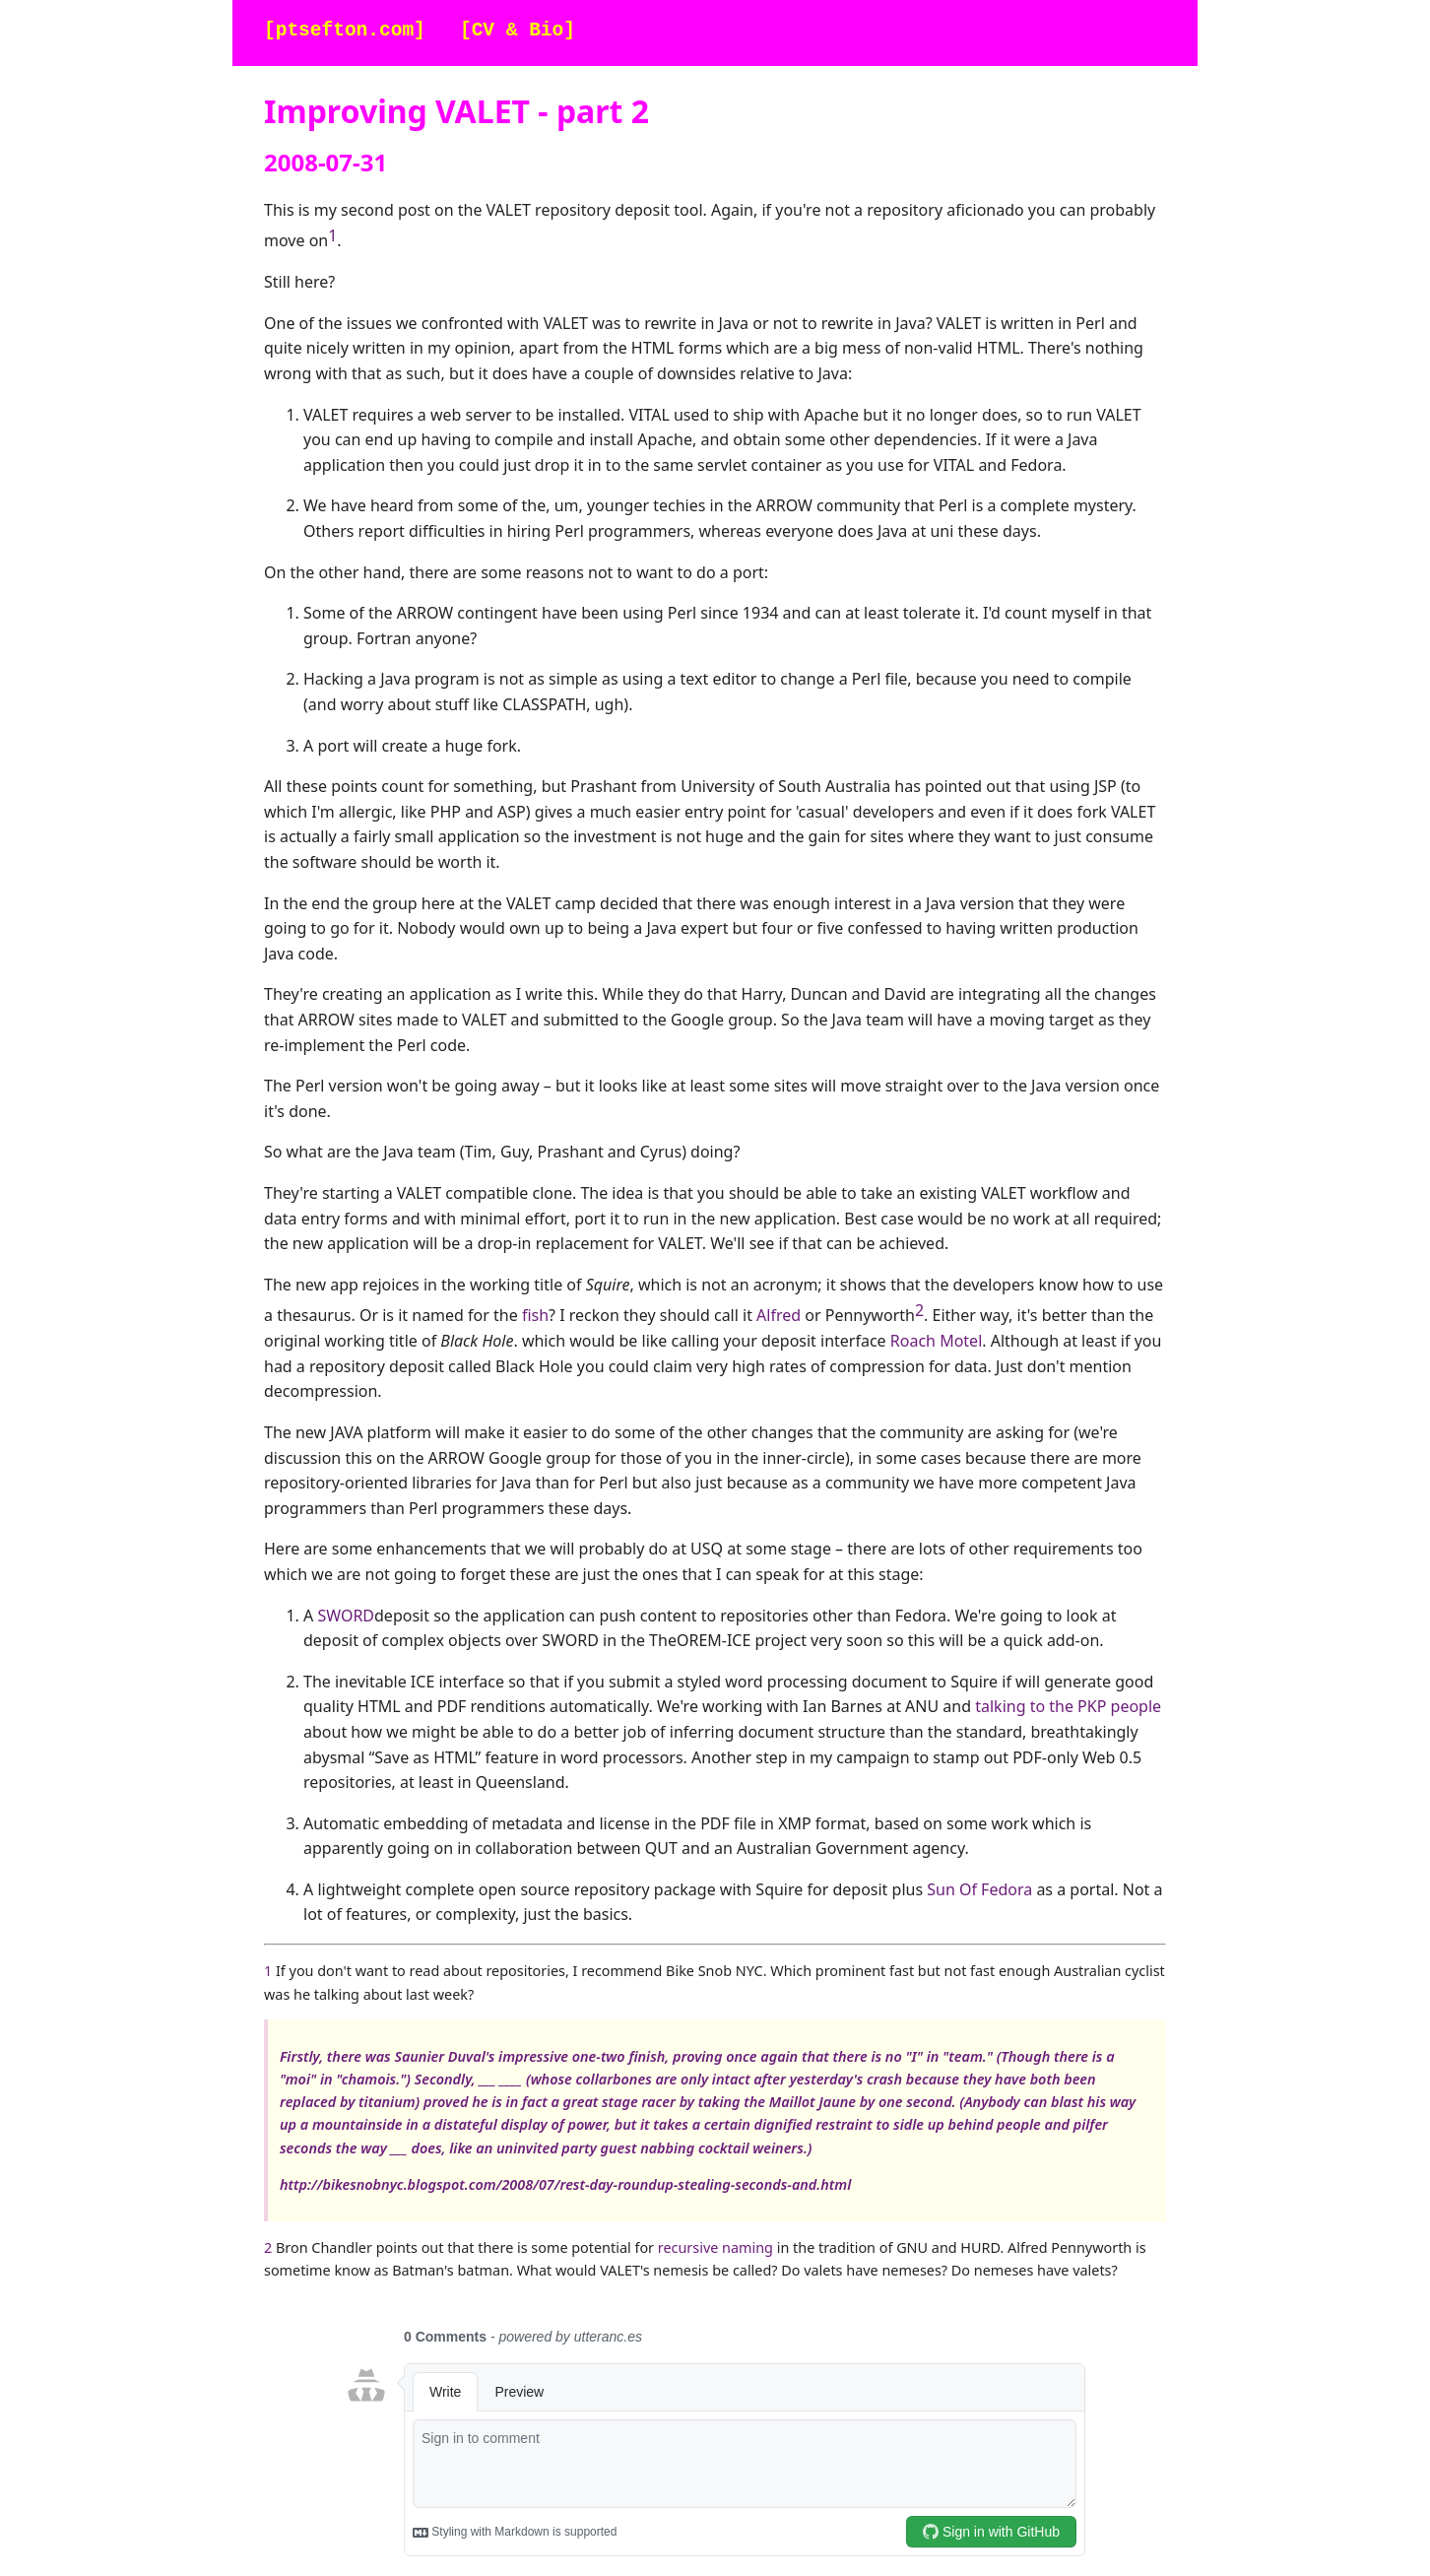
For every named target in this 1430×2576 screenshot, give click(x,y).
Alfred (778, 1316)
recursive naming (715, 2247)
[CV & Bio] (517, 31)
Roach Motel (936, 1341)
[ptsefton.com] (344, 31)
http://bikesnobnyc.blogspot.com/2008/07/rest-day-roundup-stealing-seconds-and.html (565, 2184)
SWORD (345, 1615)
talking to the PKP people (1068, 1706)
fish (535, 1316)
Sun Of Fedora (979, 1889)
